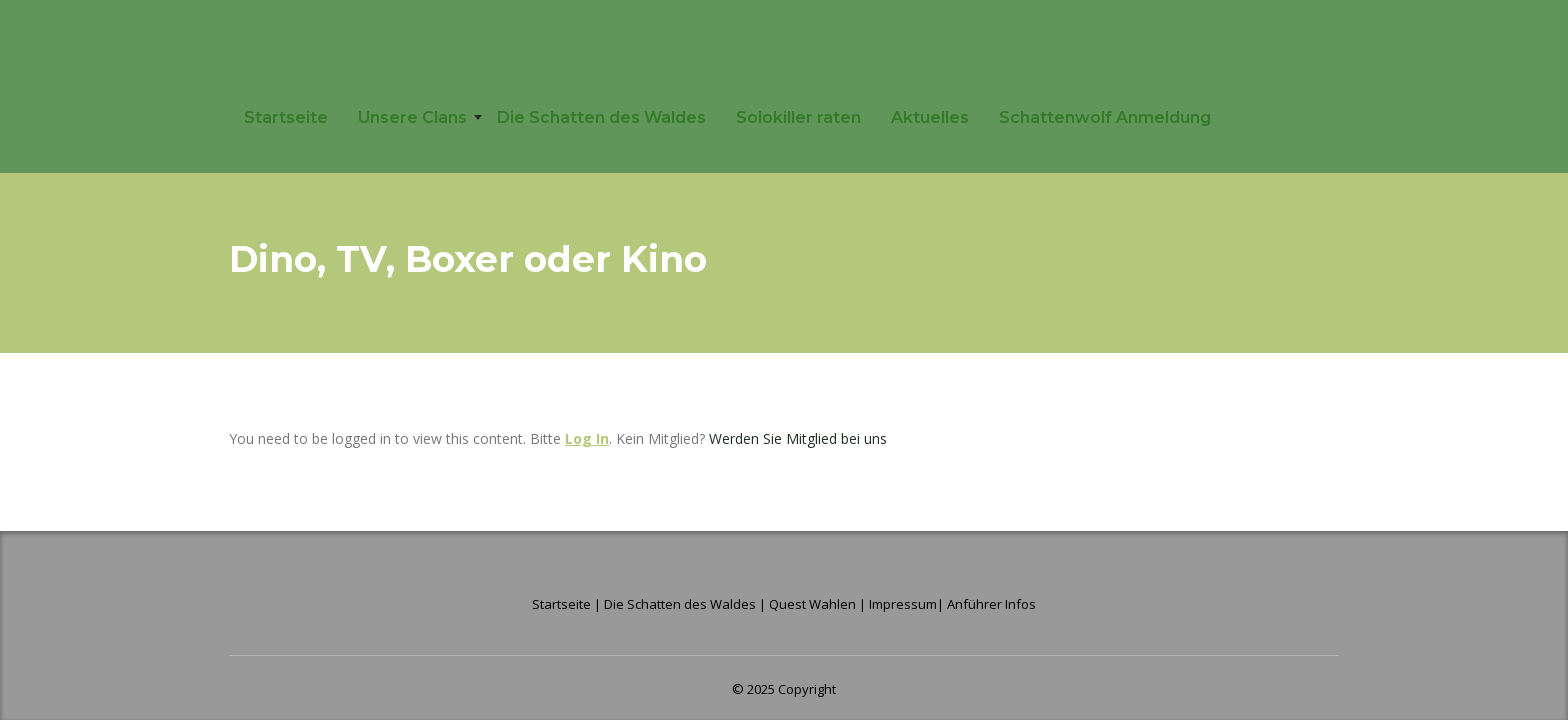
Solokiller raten (798, 117)
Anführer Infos (991, 604)
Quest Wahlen (812, 604)
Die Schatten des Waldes (601, 117)
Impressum (903, 604)
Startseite (286, 117)
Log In (587, 438)
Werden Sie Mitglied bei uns (798, 438)
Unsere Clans (412, 117)
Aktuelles (930, 117)
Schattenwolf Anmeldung (1105, 117)
